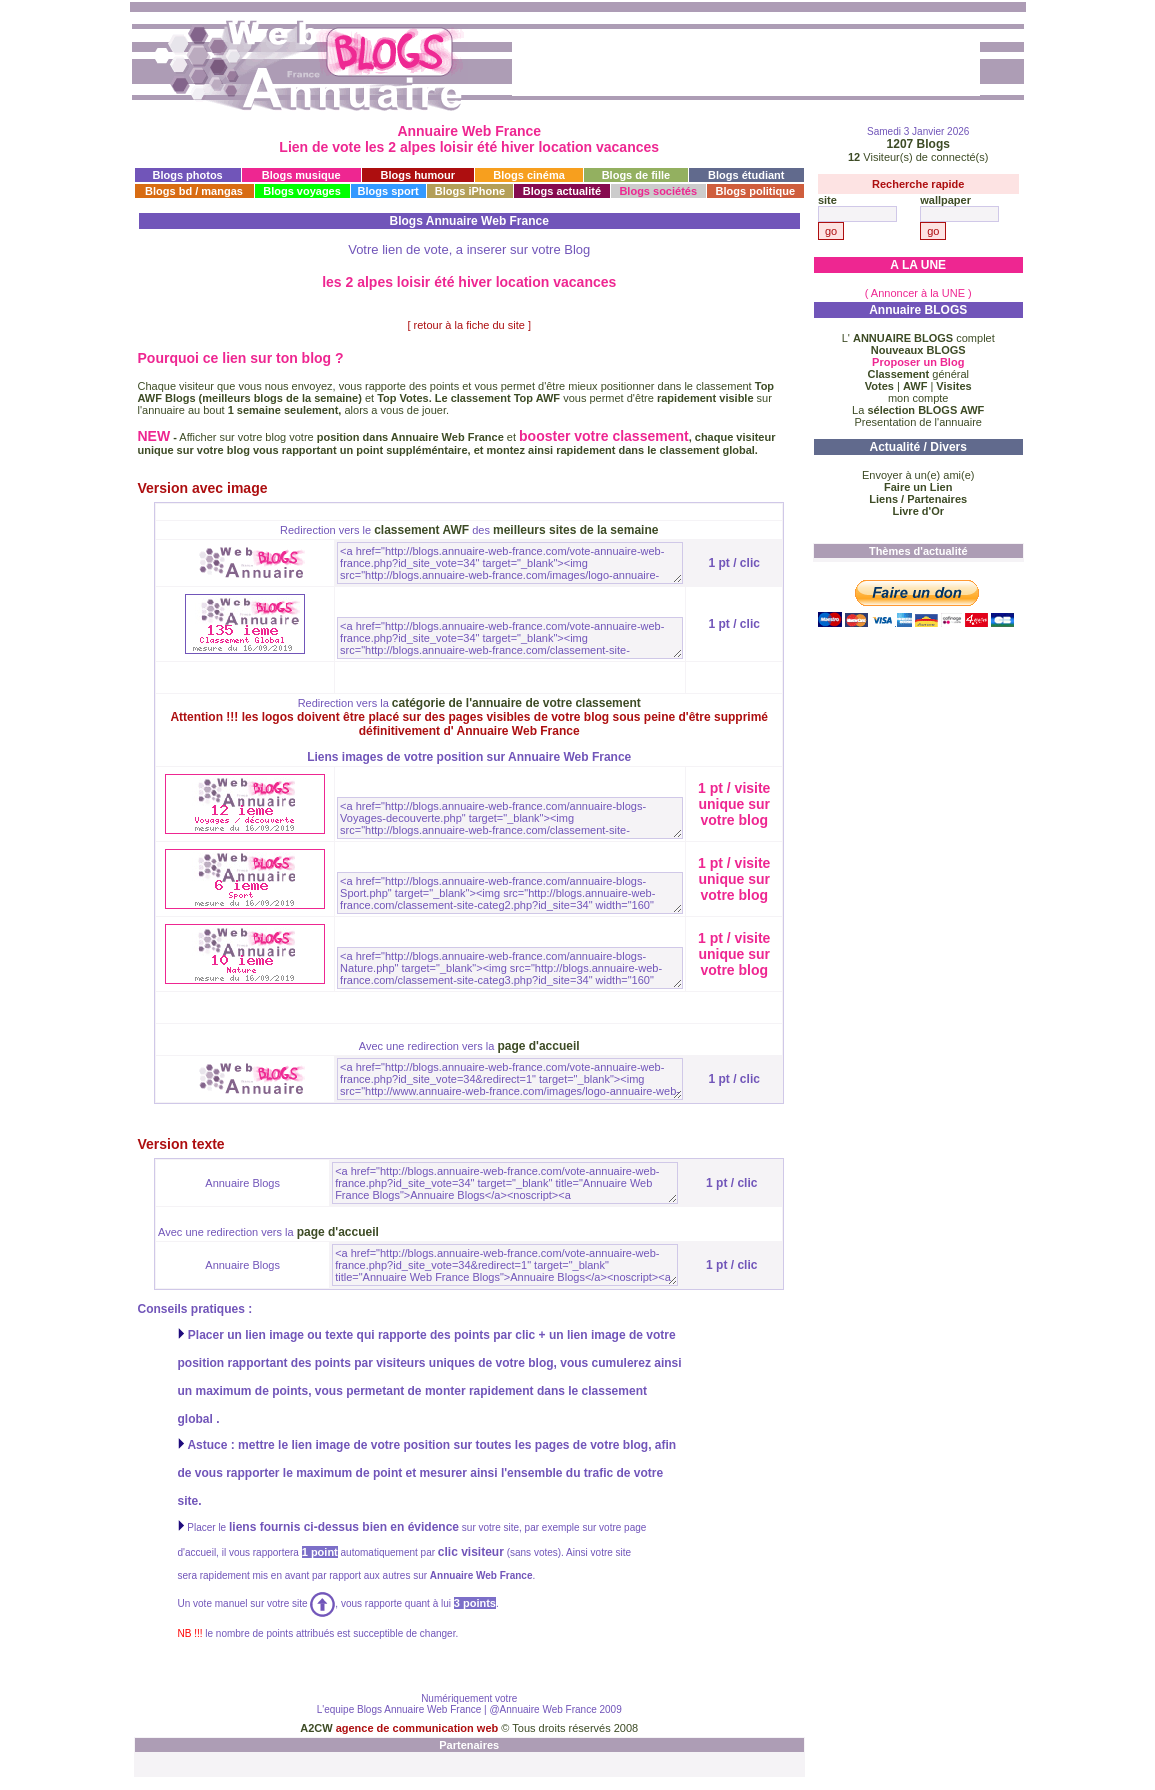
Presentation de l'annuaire (917, 422)
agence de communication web (419, 1728)
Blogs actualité (562, 191)
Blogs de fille (636, 175)
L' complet (918, 338)
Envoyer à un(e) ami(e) (918, 475)
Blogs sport (388, 191)
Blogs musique (301, 175)
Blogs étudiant (746, 175)
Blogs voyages (302, 191)
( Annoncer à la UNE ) (918, 293)
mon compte (918, 398)
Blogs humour (418, 175)
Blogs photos (187, 175)
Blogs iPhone (470, 191)
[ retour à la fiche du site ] (469, 325)
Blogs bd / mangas (194, 191)
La (918, 410)
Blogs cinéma (529, 175)
